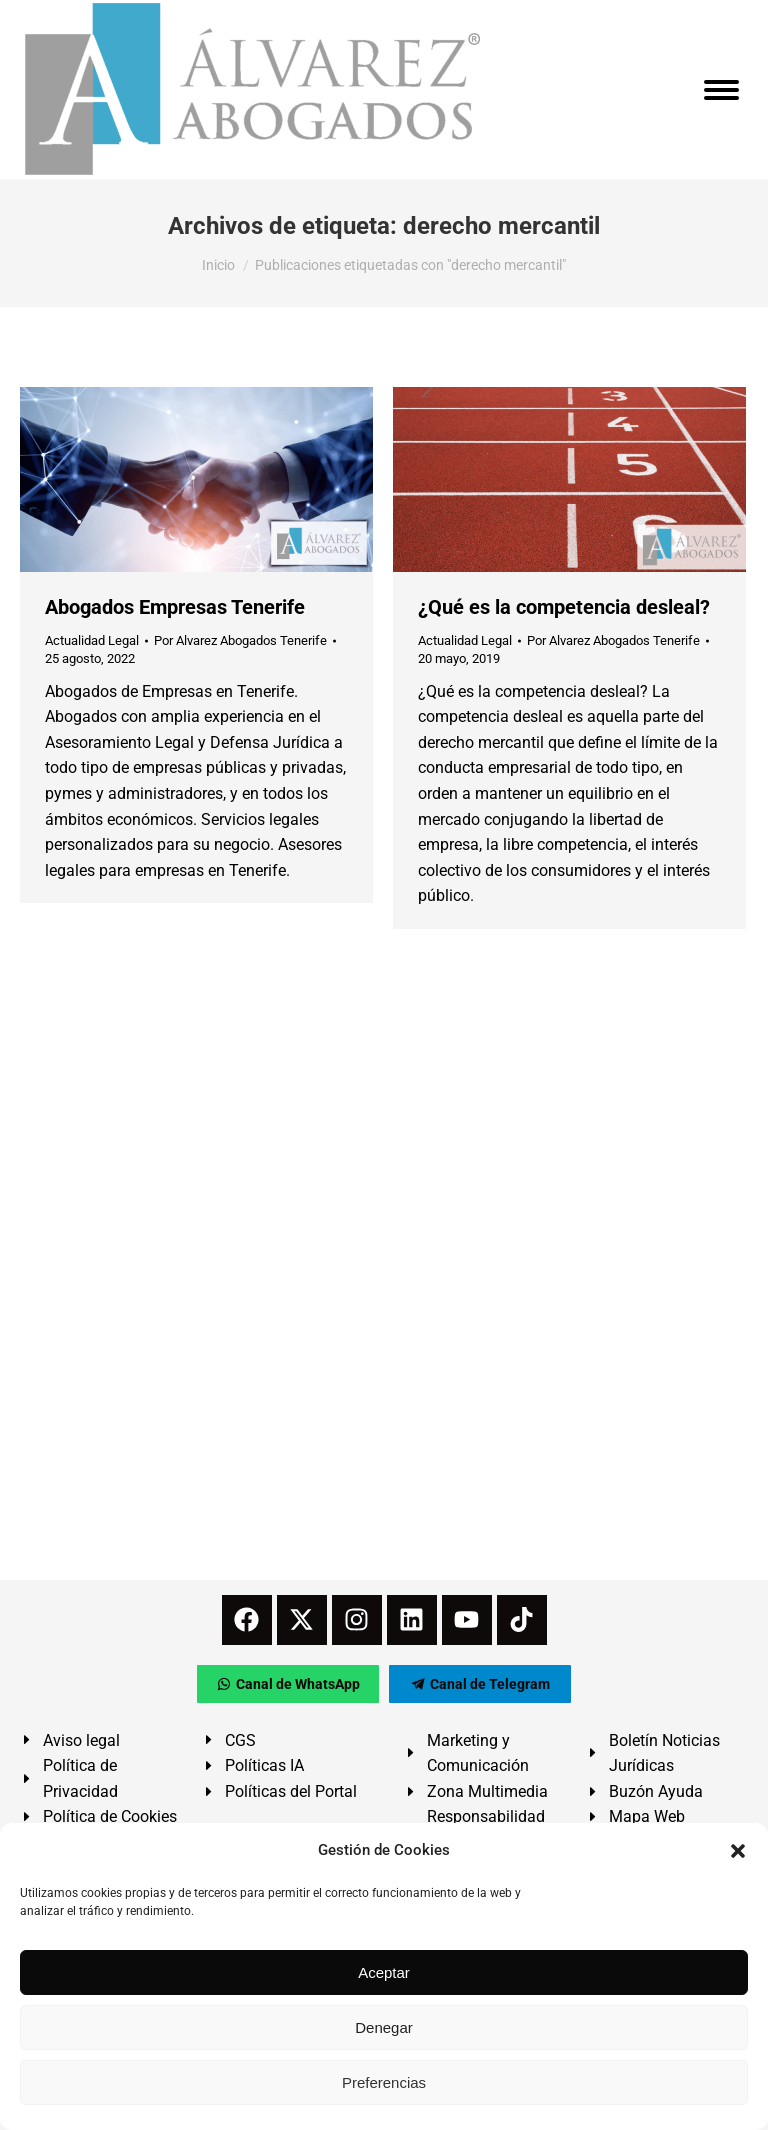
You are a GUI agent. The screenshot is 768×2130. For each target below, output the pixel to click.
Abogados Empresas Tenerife (175, 607)
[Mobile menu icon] (721, 90)
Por (240, 640)
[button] (738, 1851)
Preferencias (384, 2082)
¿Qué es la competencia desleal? (564, 607)
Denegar (384, 2027)
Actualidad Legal (92, 640)
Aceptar (384, 1972)
